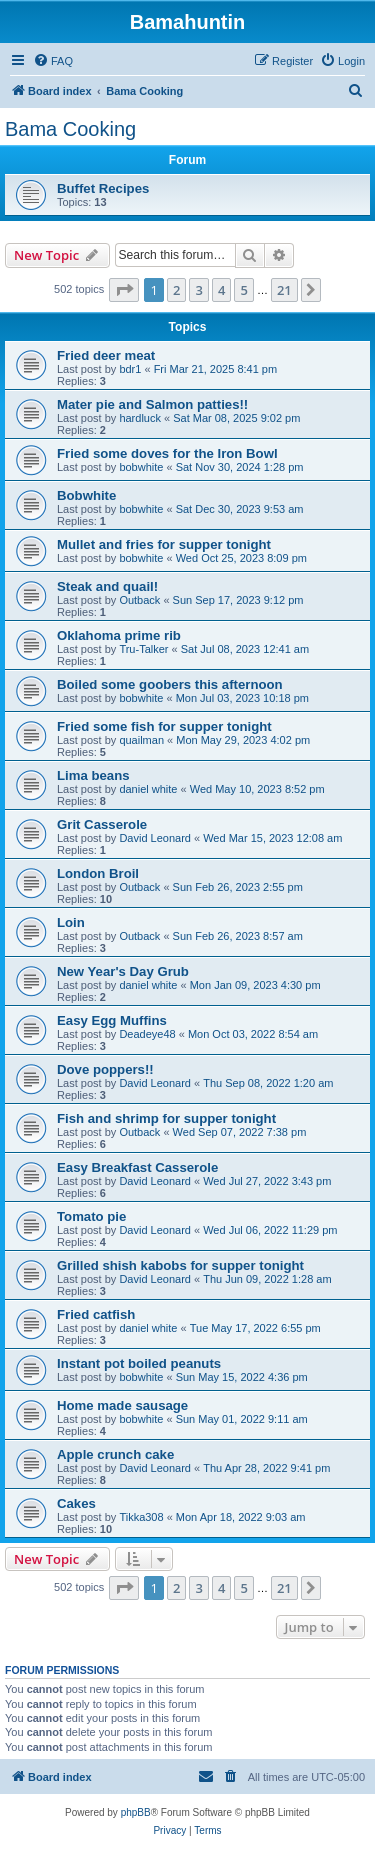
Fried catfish (96, 1314)
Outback (139, 600)
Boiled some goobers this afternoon (170, 684)
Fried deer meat (106, 355)
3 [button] (198, 290)
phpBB (136, 1812)
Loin (71, 922)
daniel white (148, 789)
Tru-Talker (143, 649)
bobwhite (141, 467)
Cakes (76, 1503)
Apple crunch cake (115, 1454)
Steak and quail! (107, 586)
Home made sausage (122, 1405)
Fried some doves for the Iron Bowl (167, 453)
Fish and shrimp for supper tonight (166, 1118)
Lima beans (93, 775)
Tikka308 (141, 1517)
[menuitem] (53, 61)
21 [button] (284, 290)
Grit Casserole (102, 824)
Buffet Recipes (103, 188)
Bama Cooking (70, 129)
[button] (124, 290)
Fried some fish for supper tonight (164, 726)
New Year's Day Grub (123, 971)
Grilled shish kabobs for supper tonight (180, 1265)
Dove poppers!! (105, 1069)
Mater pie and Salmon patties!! (152, 404)
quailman (141, 740)
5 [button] (243, 290)
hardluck (140, 418)
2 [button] (176, 290)
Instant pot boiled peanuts (139, 1363)
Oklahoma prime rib (119, 635)
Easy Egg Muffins (112, 1020)
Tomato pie (91, 1216)
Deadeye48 (147, 1034)
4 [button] (221, 290)
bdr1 (130, 369)
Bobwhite (86, 495)
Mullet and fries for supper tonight (164, 544)
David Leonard (155, 838)
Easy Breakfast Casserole (137, 1167)
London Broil (98, 873)
